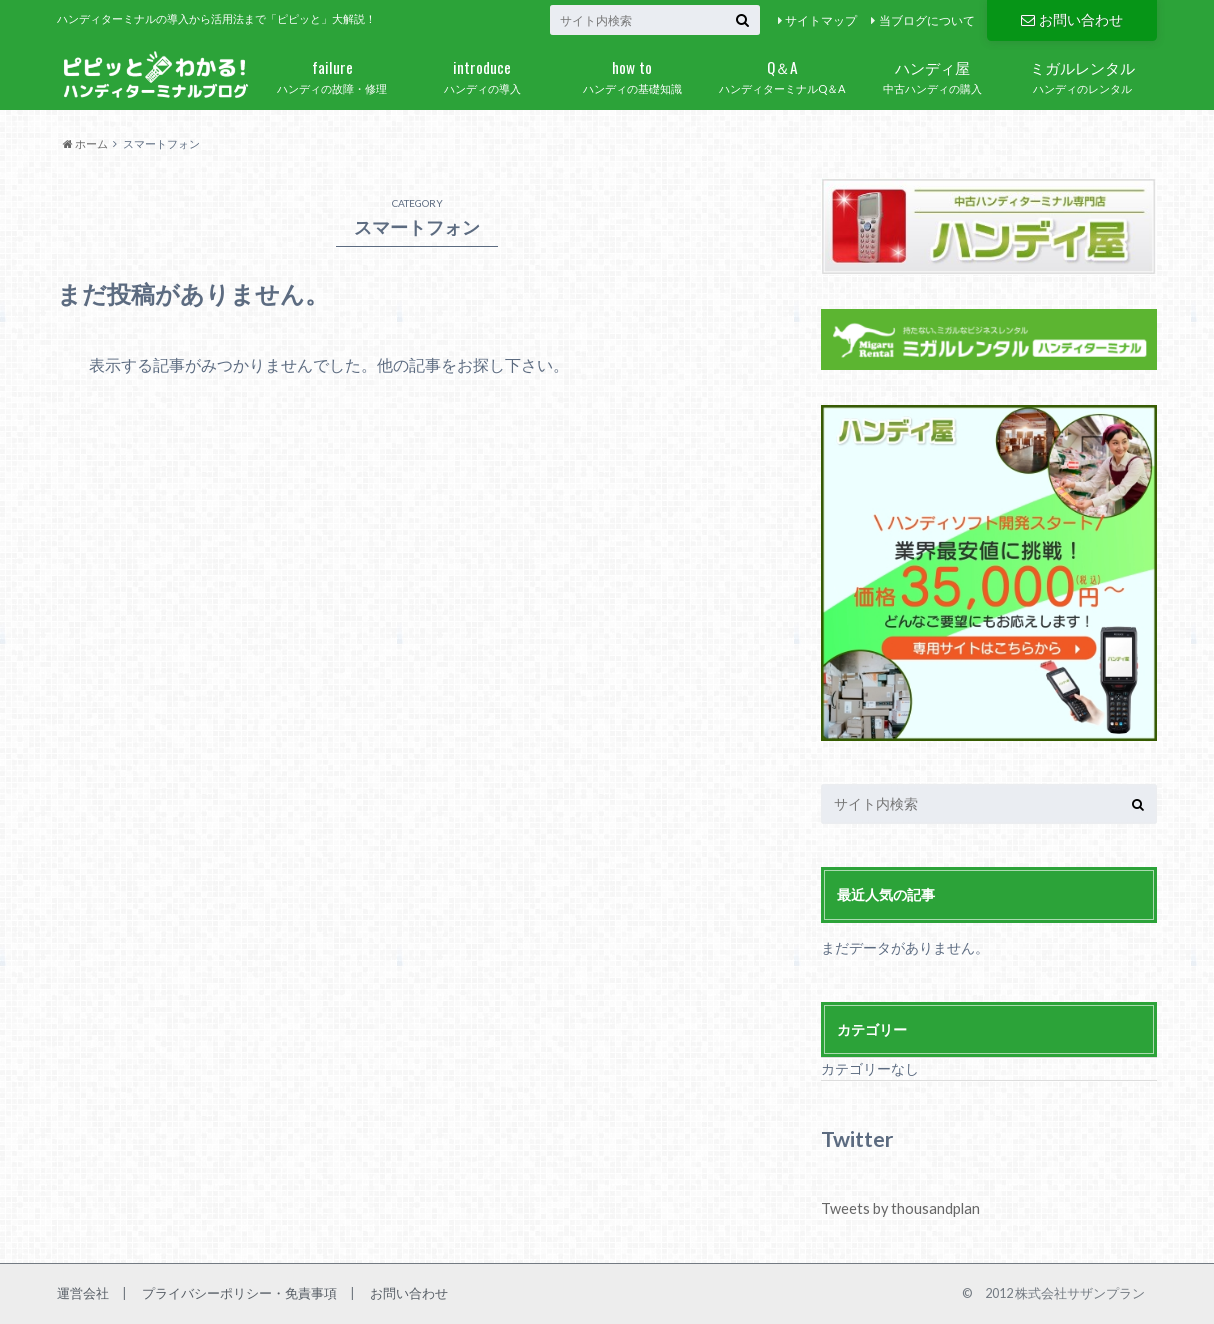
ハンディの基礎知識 (632, 73)
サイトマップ (821, 20)
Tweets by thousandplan (899, 1208)
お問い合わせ (1072, 19)
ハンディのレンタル (1082, 73)
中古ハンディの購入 (932, 73)
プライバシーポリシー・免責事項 (239, 1292)
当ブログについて (927, 20)
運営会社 (83, 1292)
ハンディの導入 (482, 73)
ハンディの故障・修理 (332, 73)
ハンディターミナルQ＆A (782, 73)
